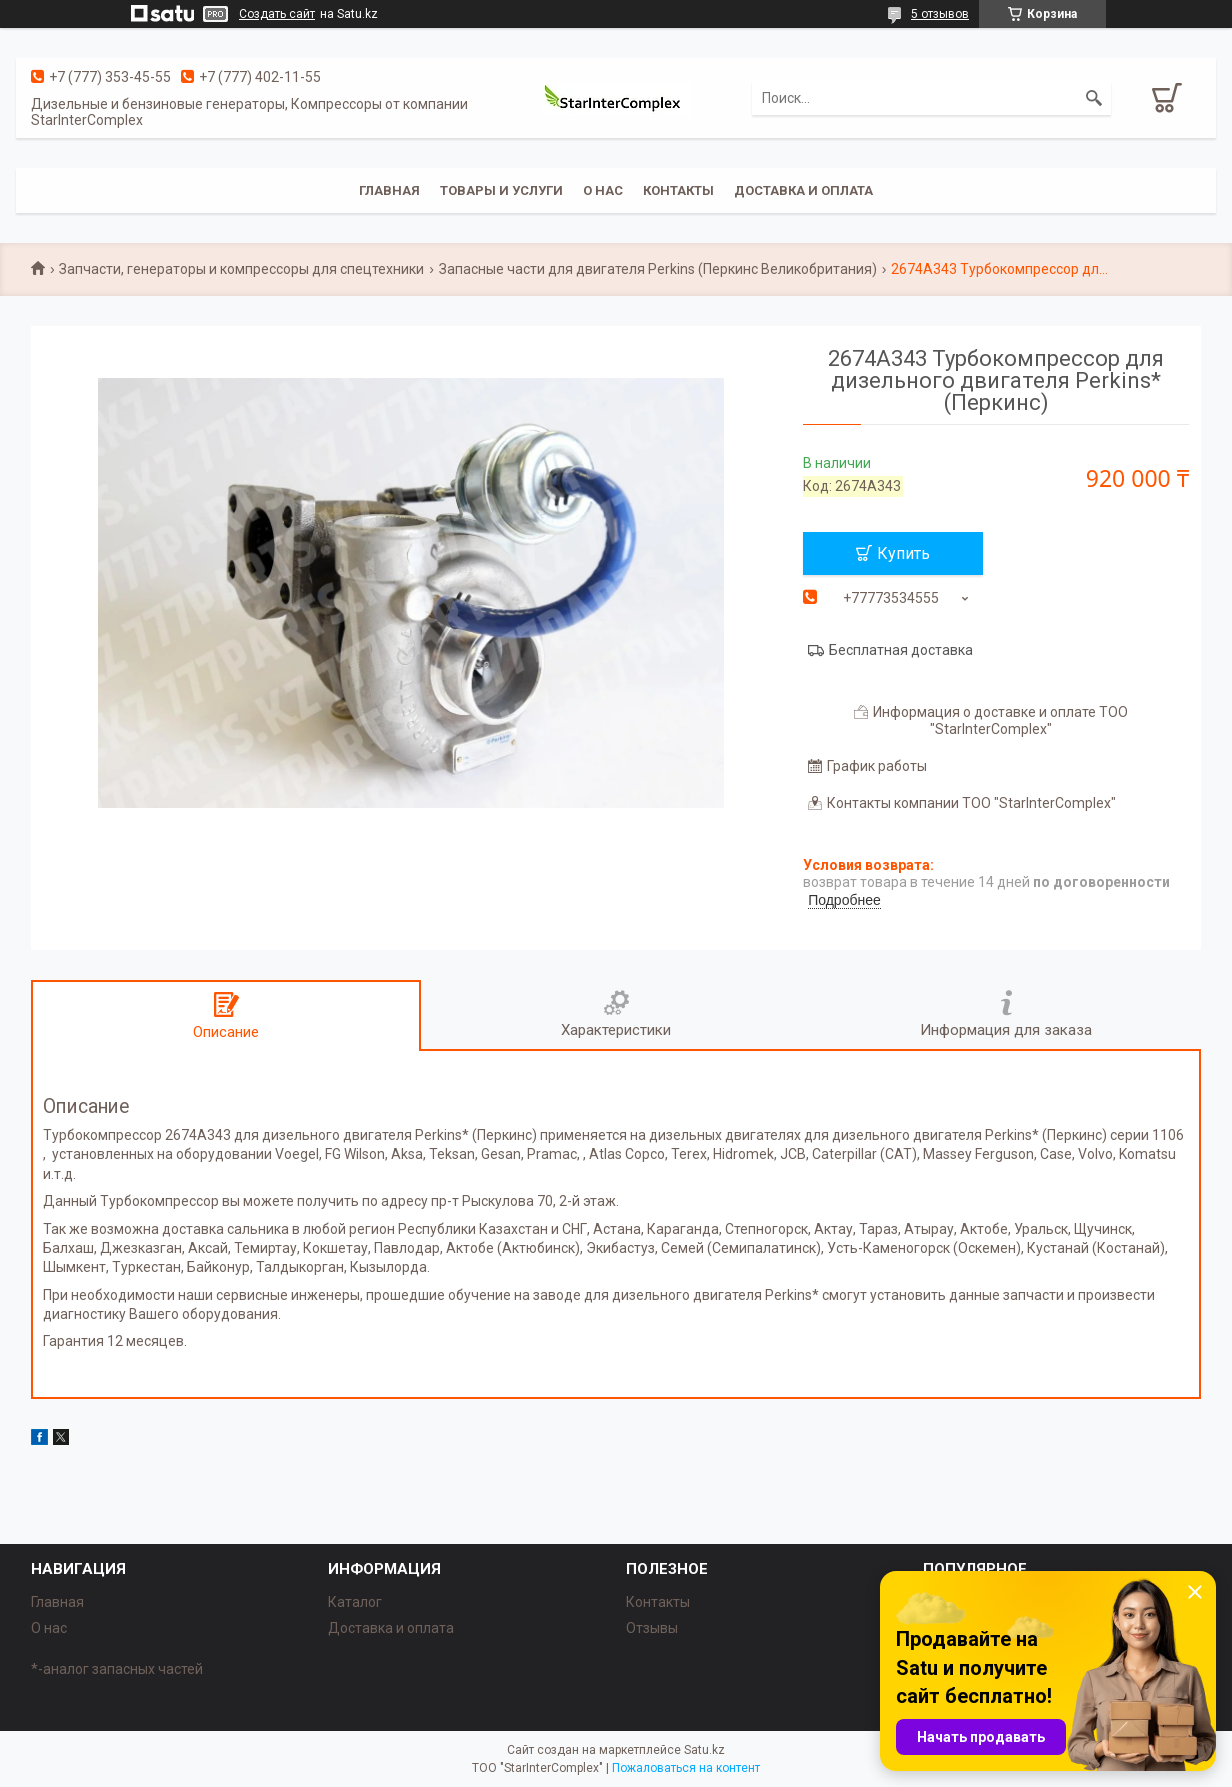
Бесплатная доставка (901, 650)
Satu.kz (704, 1750)
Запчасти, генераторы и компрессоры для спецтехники (241, 269)
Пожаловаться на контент (686, 1768)
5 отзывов (940, 14)
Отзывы (652, 1628)
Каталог (355, 1602)
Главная (389, 190)
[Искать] (1094, 98)
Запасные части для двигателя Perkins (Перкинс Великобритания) (658, 269)
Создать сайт (277, 14)
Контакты (678, 190)
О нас (603, 190)
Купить (903, 553)
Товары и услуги (501, 190)
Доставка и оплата (803, 190)
